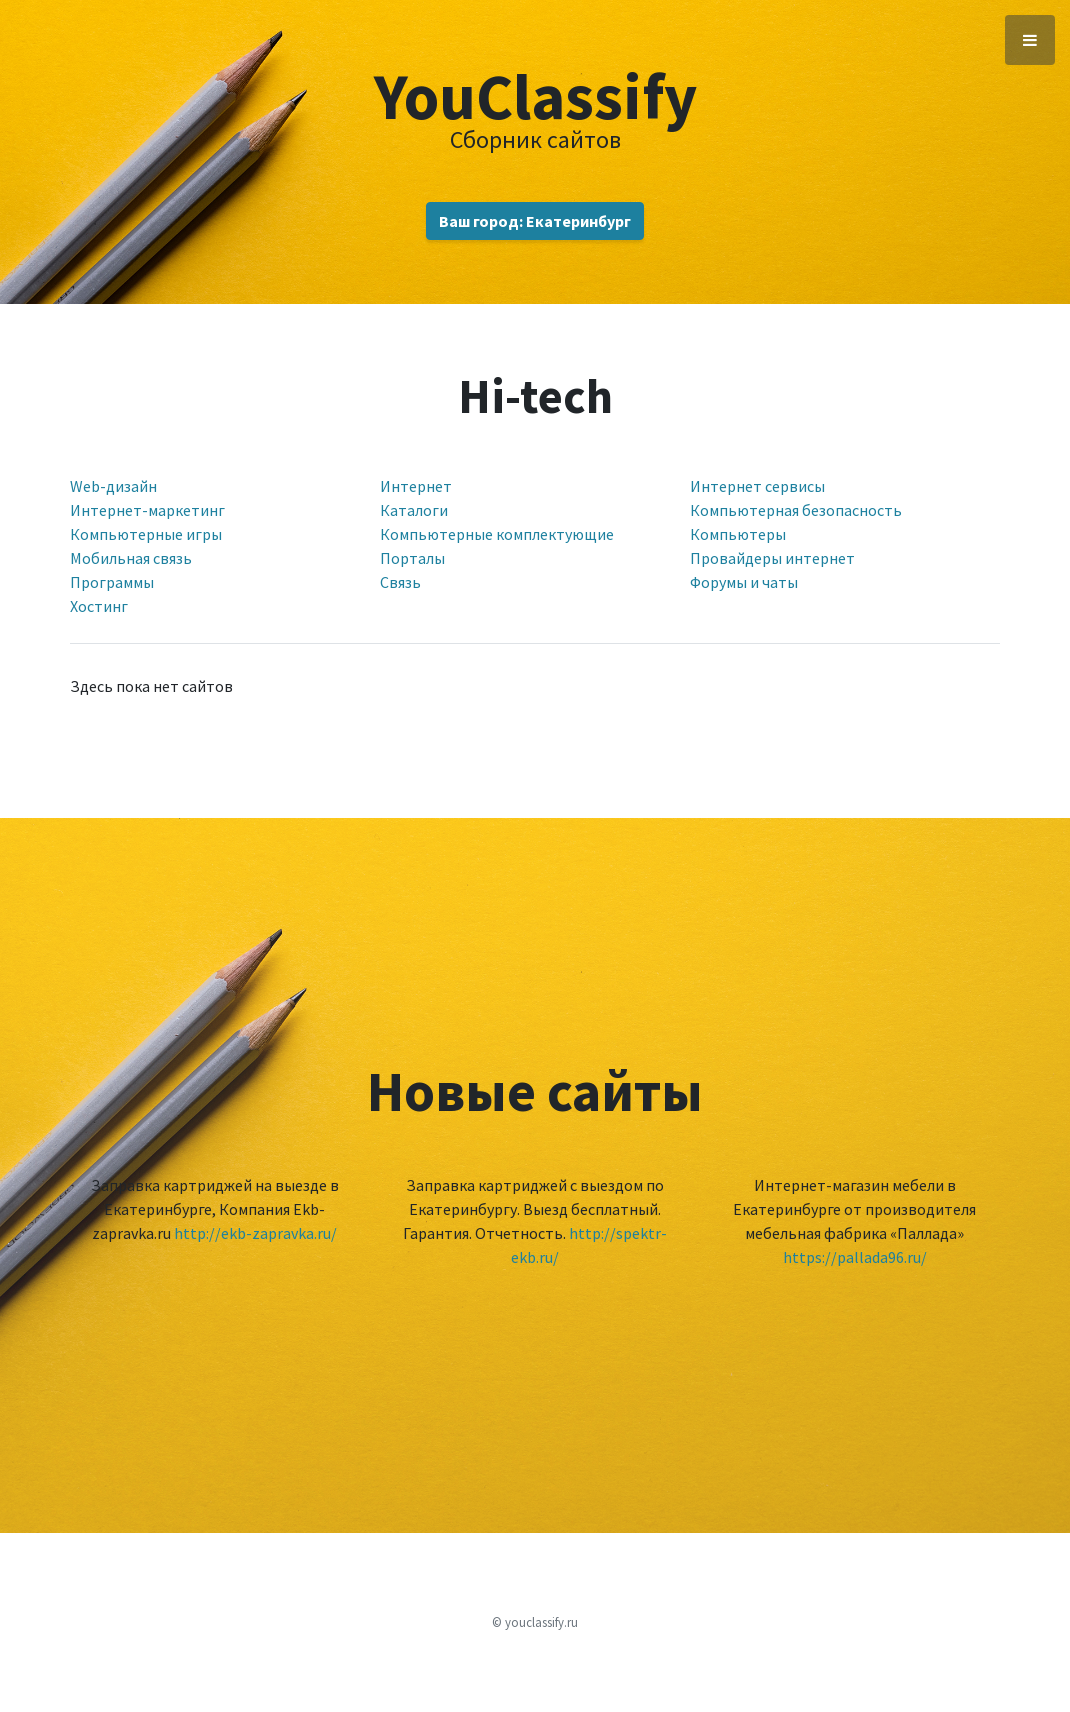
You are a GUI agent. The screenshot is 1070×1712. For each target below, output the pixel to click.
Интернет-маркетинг (147, 510)
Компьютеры (738, 534)
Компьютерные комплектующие (497, 534)
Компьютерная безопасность (796, 510)
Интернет (416, 486)
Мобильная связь (131, 558)
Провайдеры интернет (772, 558)
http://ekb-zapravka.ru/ (255, 1233)
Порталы (412, 558)
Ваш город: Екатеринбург (535, 221)
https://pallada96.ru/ (855, 1257)
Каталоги (414, 510)
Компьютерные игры (146, 534)
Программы (112, 582)
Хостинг (99, 606)
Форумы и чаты (744, 582)
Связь (400, 582)
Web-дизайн (113, 486)
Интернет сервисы (757, 486)
